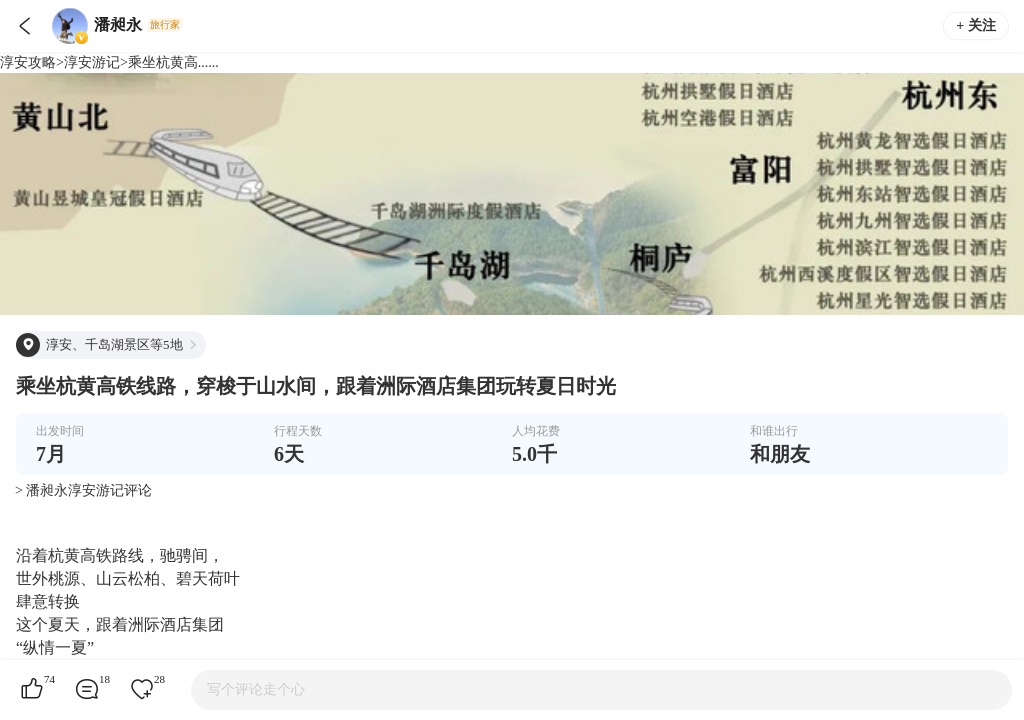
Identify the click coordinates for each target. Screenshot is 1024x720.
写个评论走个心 (256, 689)
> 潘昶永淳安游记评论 (83, 490)
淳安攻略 (28, 62)
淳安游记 (92, 62)
